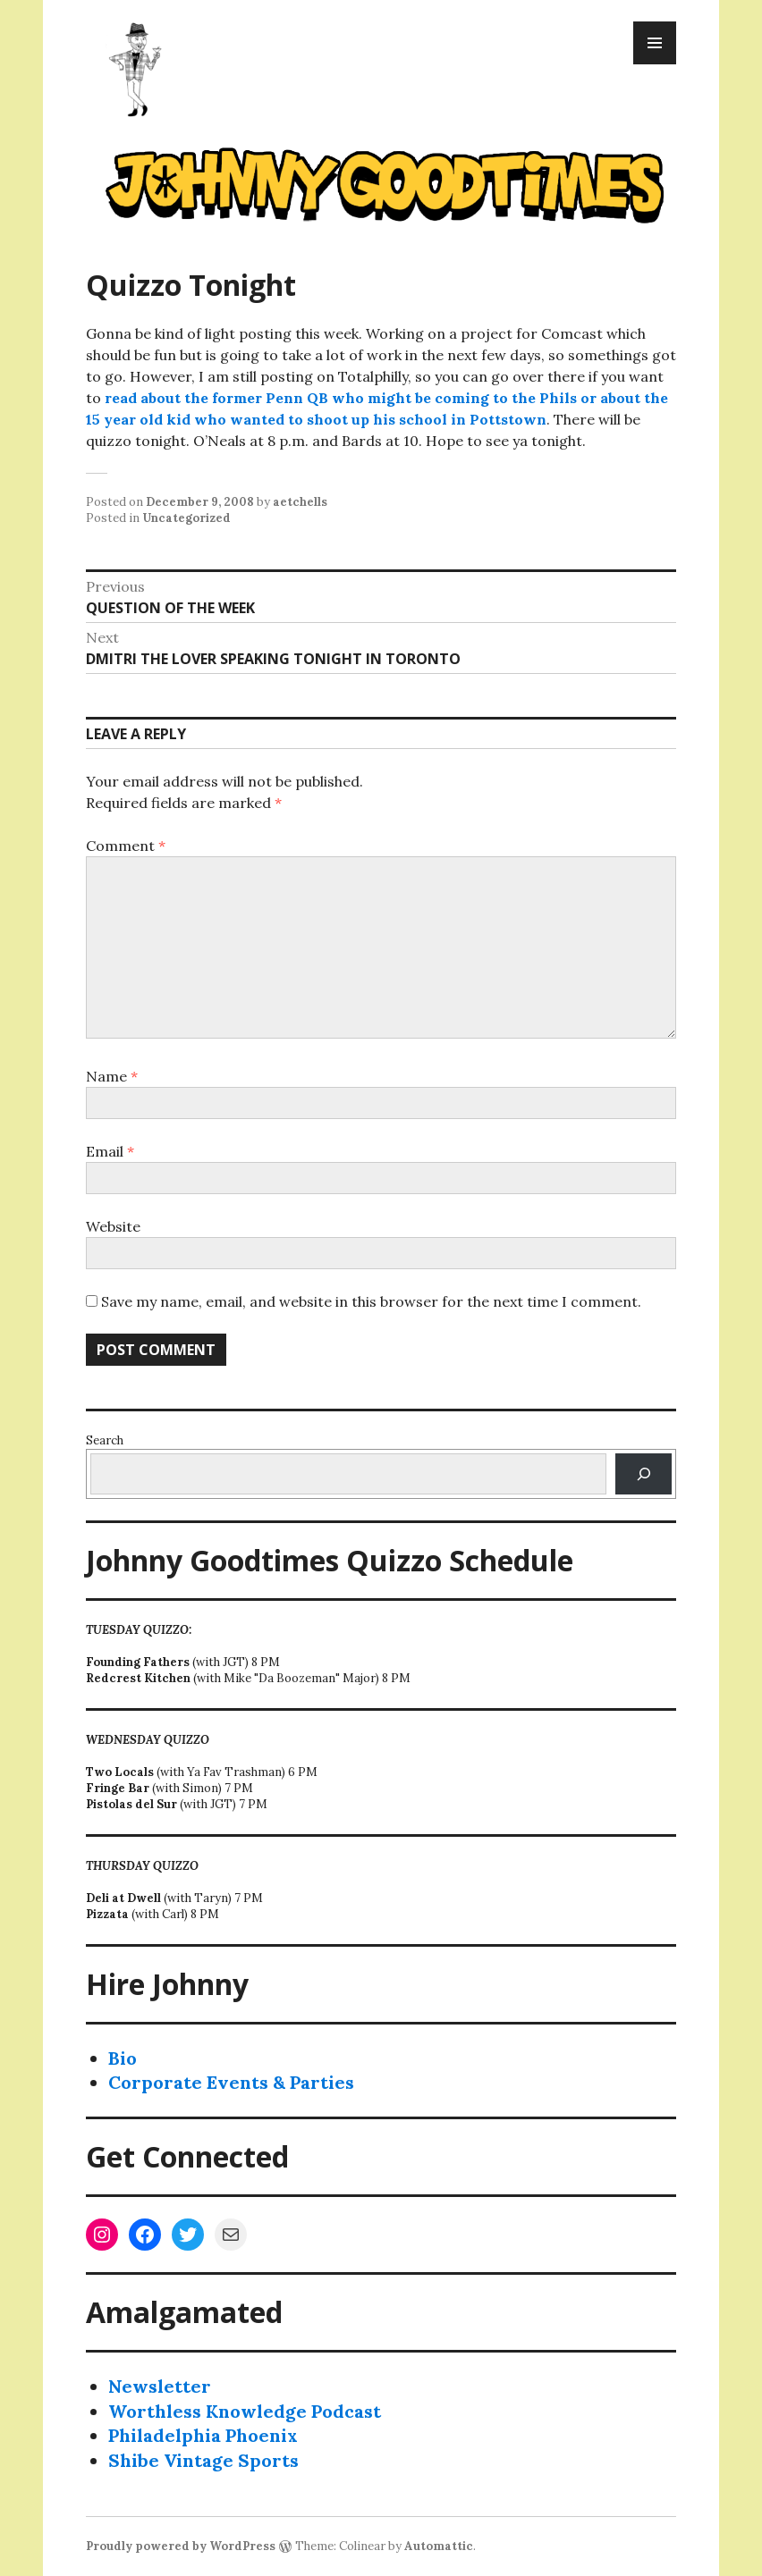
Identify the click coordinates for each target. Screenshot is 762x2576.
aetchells (300, 501)
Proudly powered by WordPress (180, 2546)
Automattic (438, 2546)
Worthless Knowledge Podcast (244, 2411)
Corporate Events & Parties (231, 2082)
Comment (125, 845)
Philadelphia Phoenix (203, 2435)
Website (113, 1226)
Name (112, 1076)
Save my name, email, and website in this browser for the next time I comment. (371, 1301)
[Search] (643, 1473)
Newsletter (159, 2386)
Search (104, 1440)
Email (110, 1151)
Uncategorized (186, 518)
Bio (122, 2058)
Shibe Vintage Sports (203, 2460)
